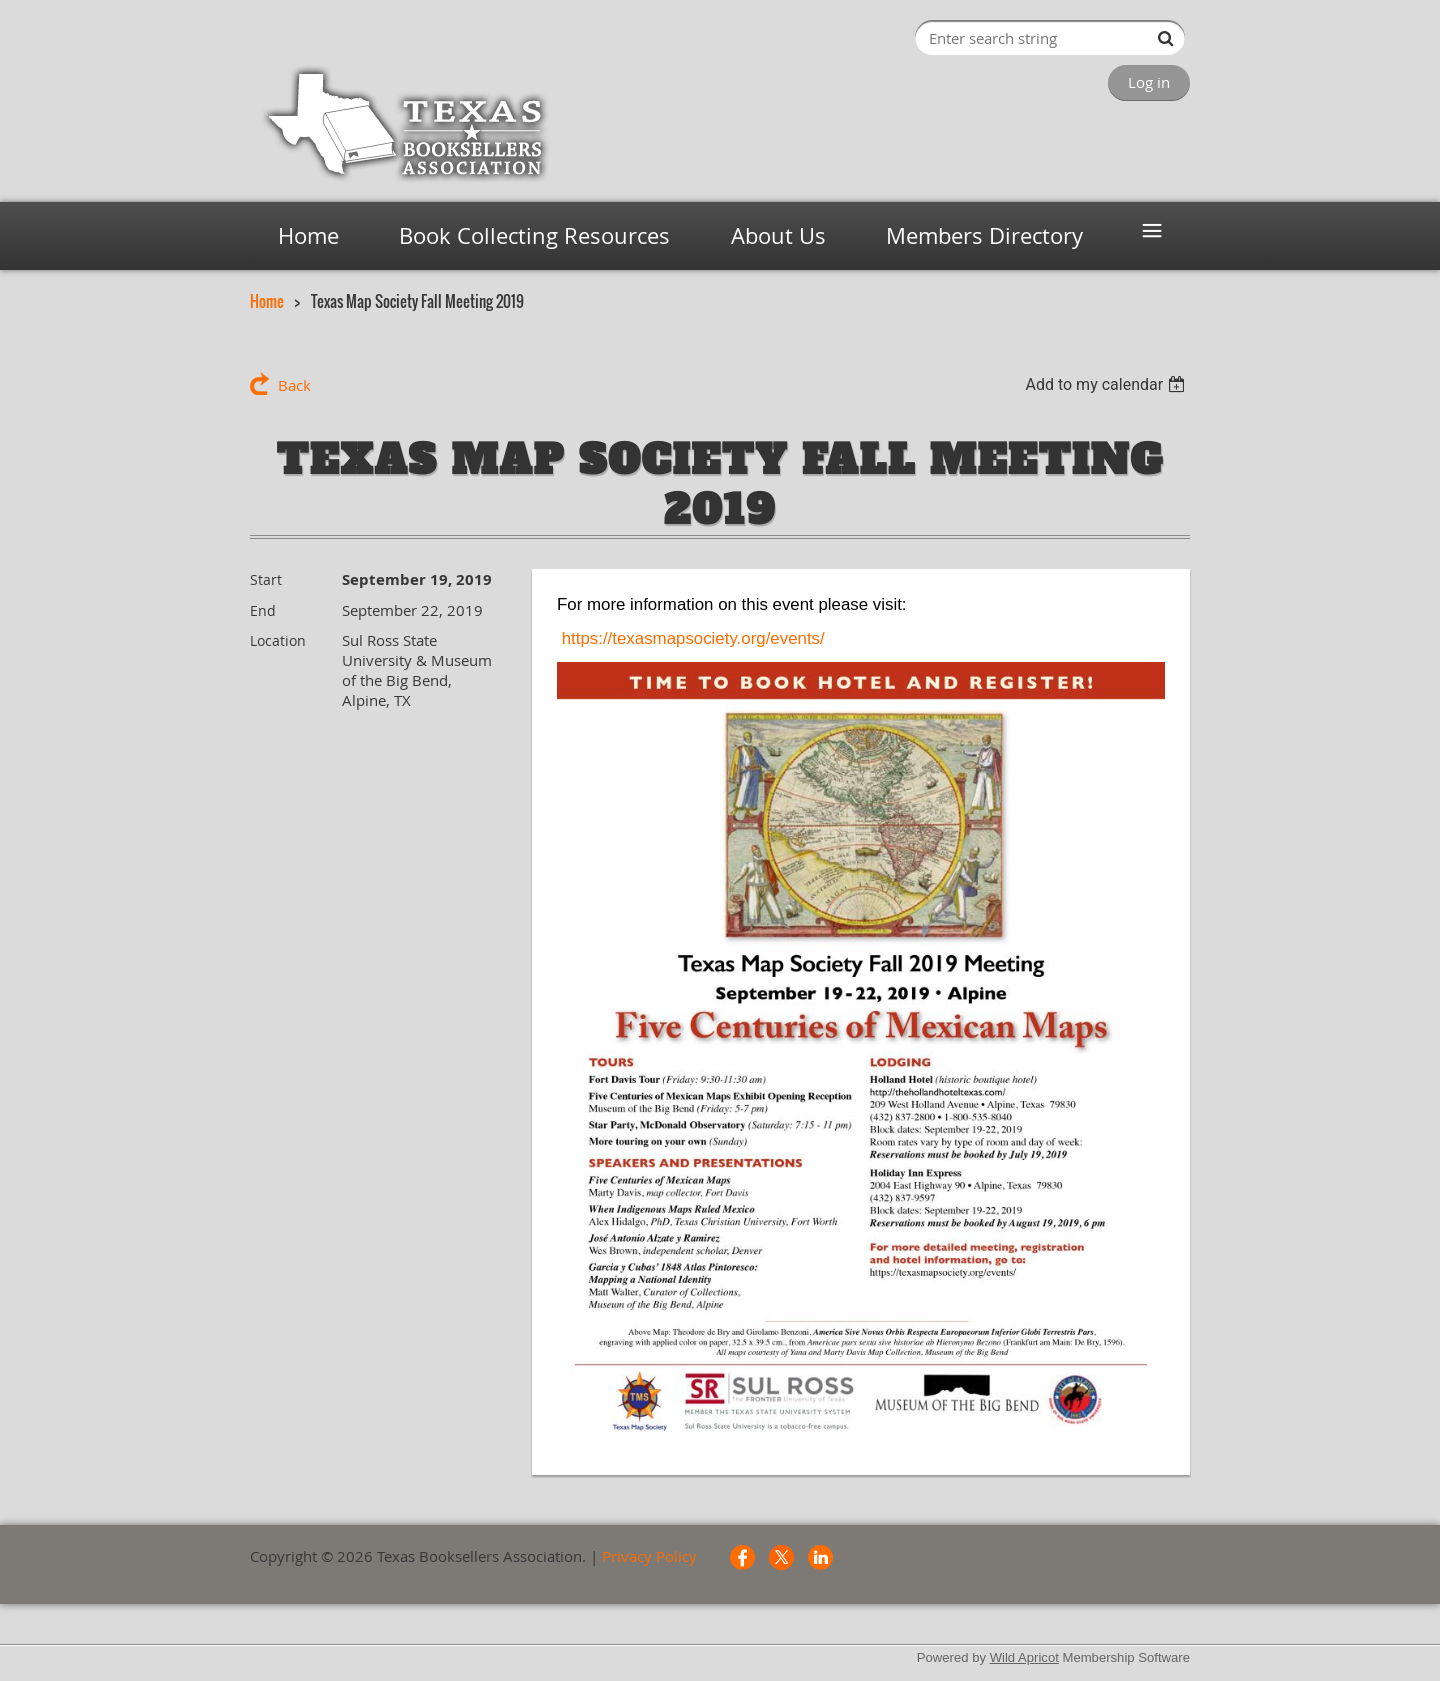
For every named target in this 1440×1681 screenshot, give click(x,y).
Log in (1149, 82)
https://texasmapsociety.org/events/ (693, 638)
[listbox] (1107, 384)
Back (294, 385)
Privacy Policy (649, 1556)
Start (266, 579)
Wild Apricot (1024, 1657)
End (263, 610)
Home (267, 301)
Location (278, 640)
